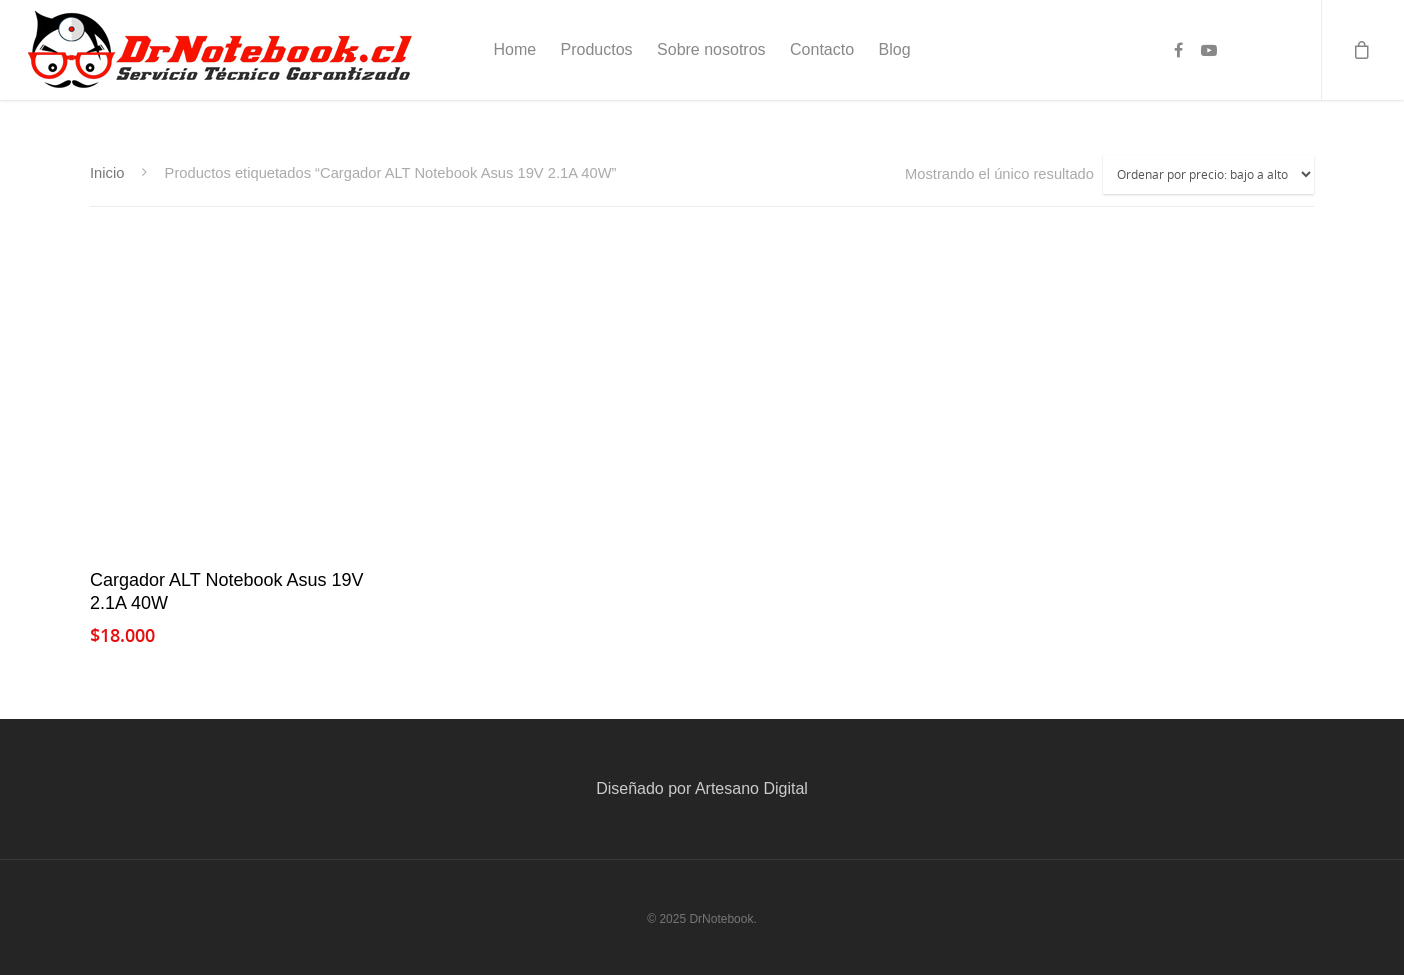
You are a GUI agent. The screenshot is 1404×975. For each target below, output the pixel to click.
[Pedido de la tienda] (1208, 174)
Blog (895, 49)
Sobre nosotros (711, 49)
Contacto (822, 49)
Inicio (107, 173)
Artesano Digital (751, 788)
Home (514, 49)
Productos (597, 49)
